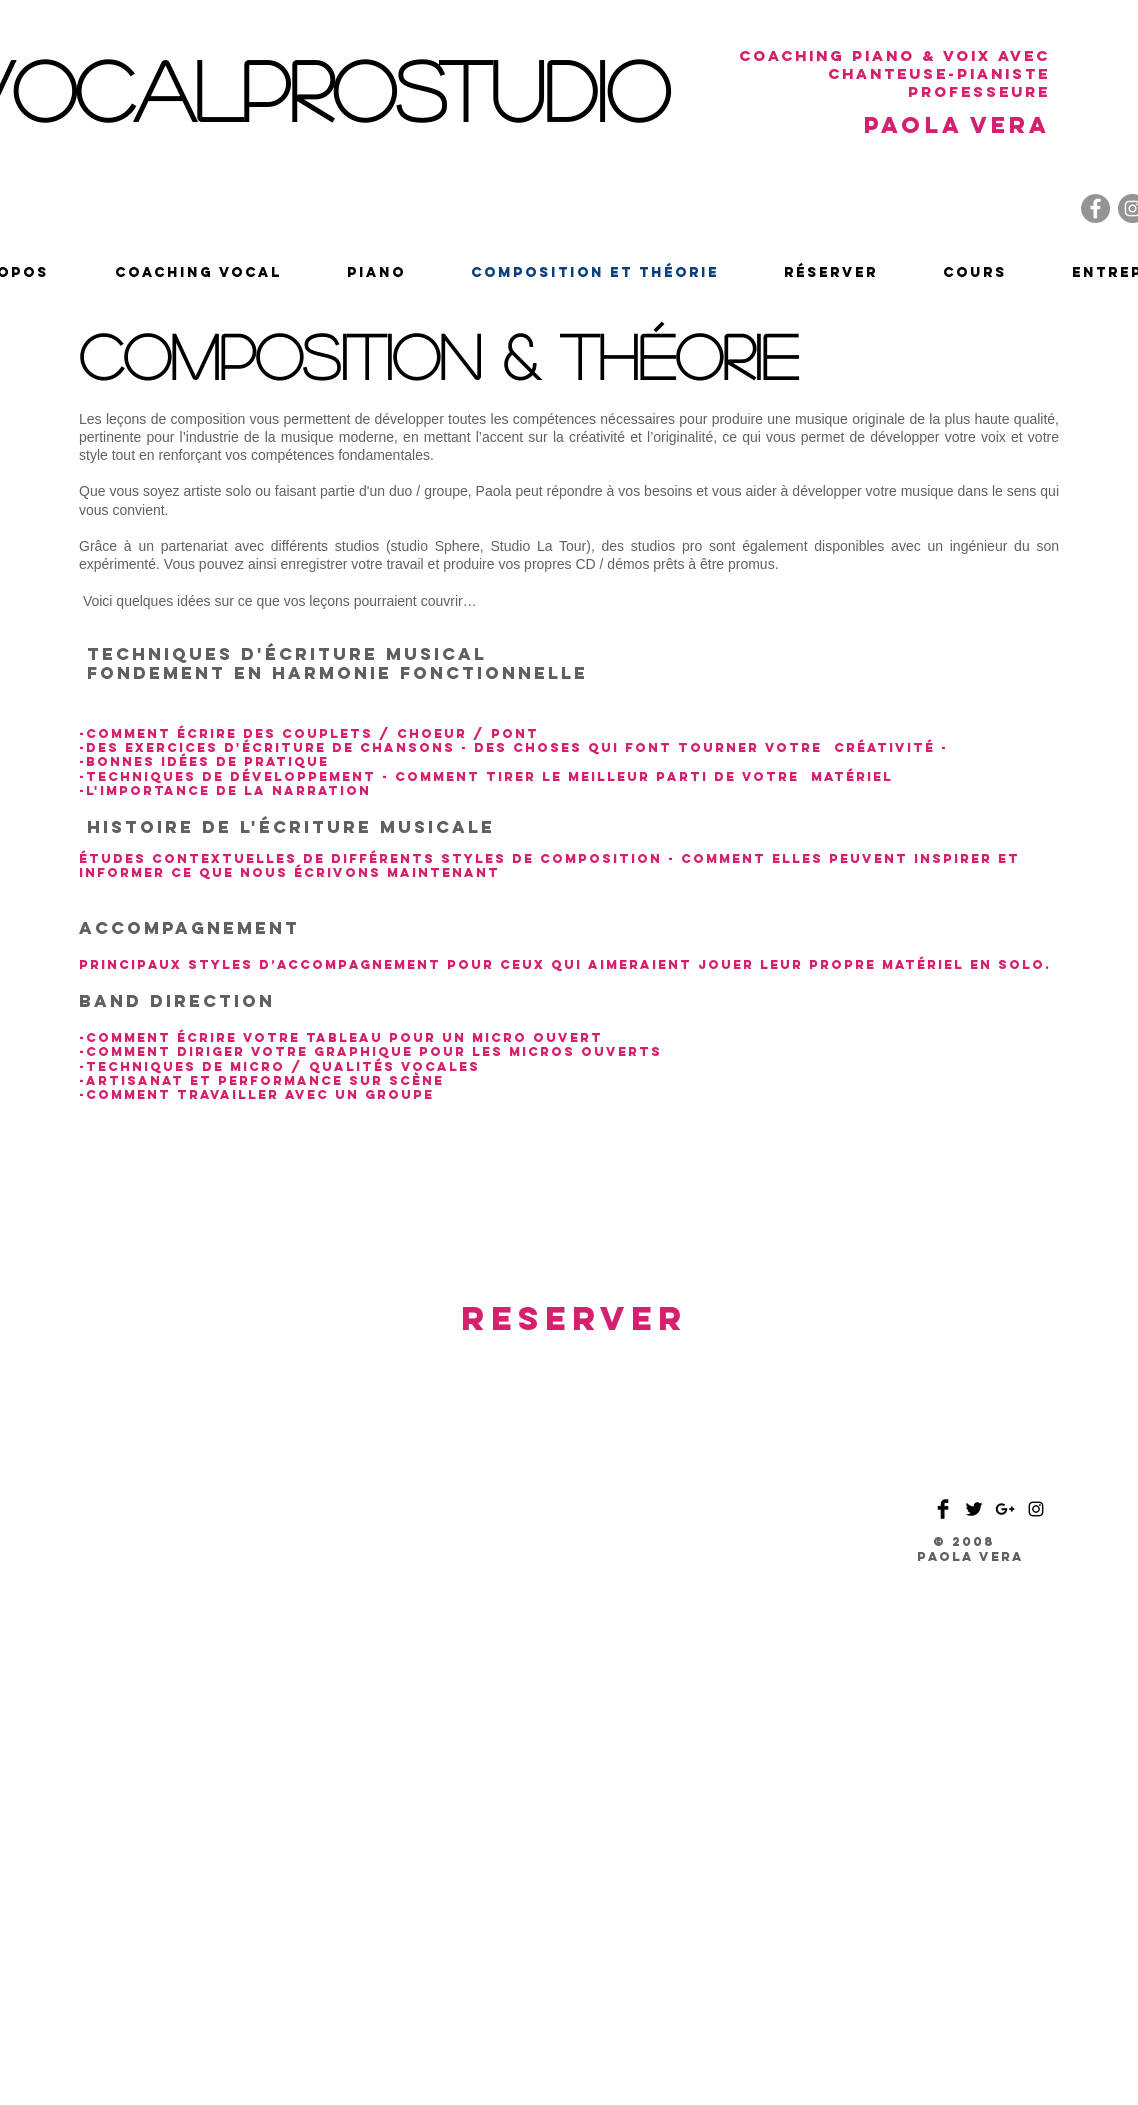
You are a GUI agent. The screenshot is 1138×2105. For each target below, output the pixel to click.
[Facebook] (1095, 208)
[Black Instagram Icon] (1036, 1509)
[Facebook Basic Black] (943, 1509)
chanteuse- (892, 73)
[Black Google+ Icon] (1005, 1509)
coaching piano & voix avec (894, 55)
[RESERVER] (574, 1319)
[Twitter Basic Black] (974, 1509)
